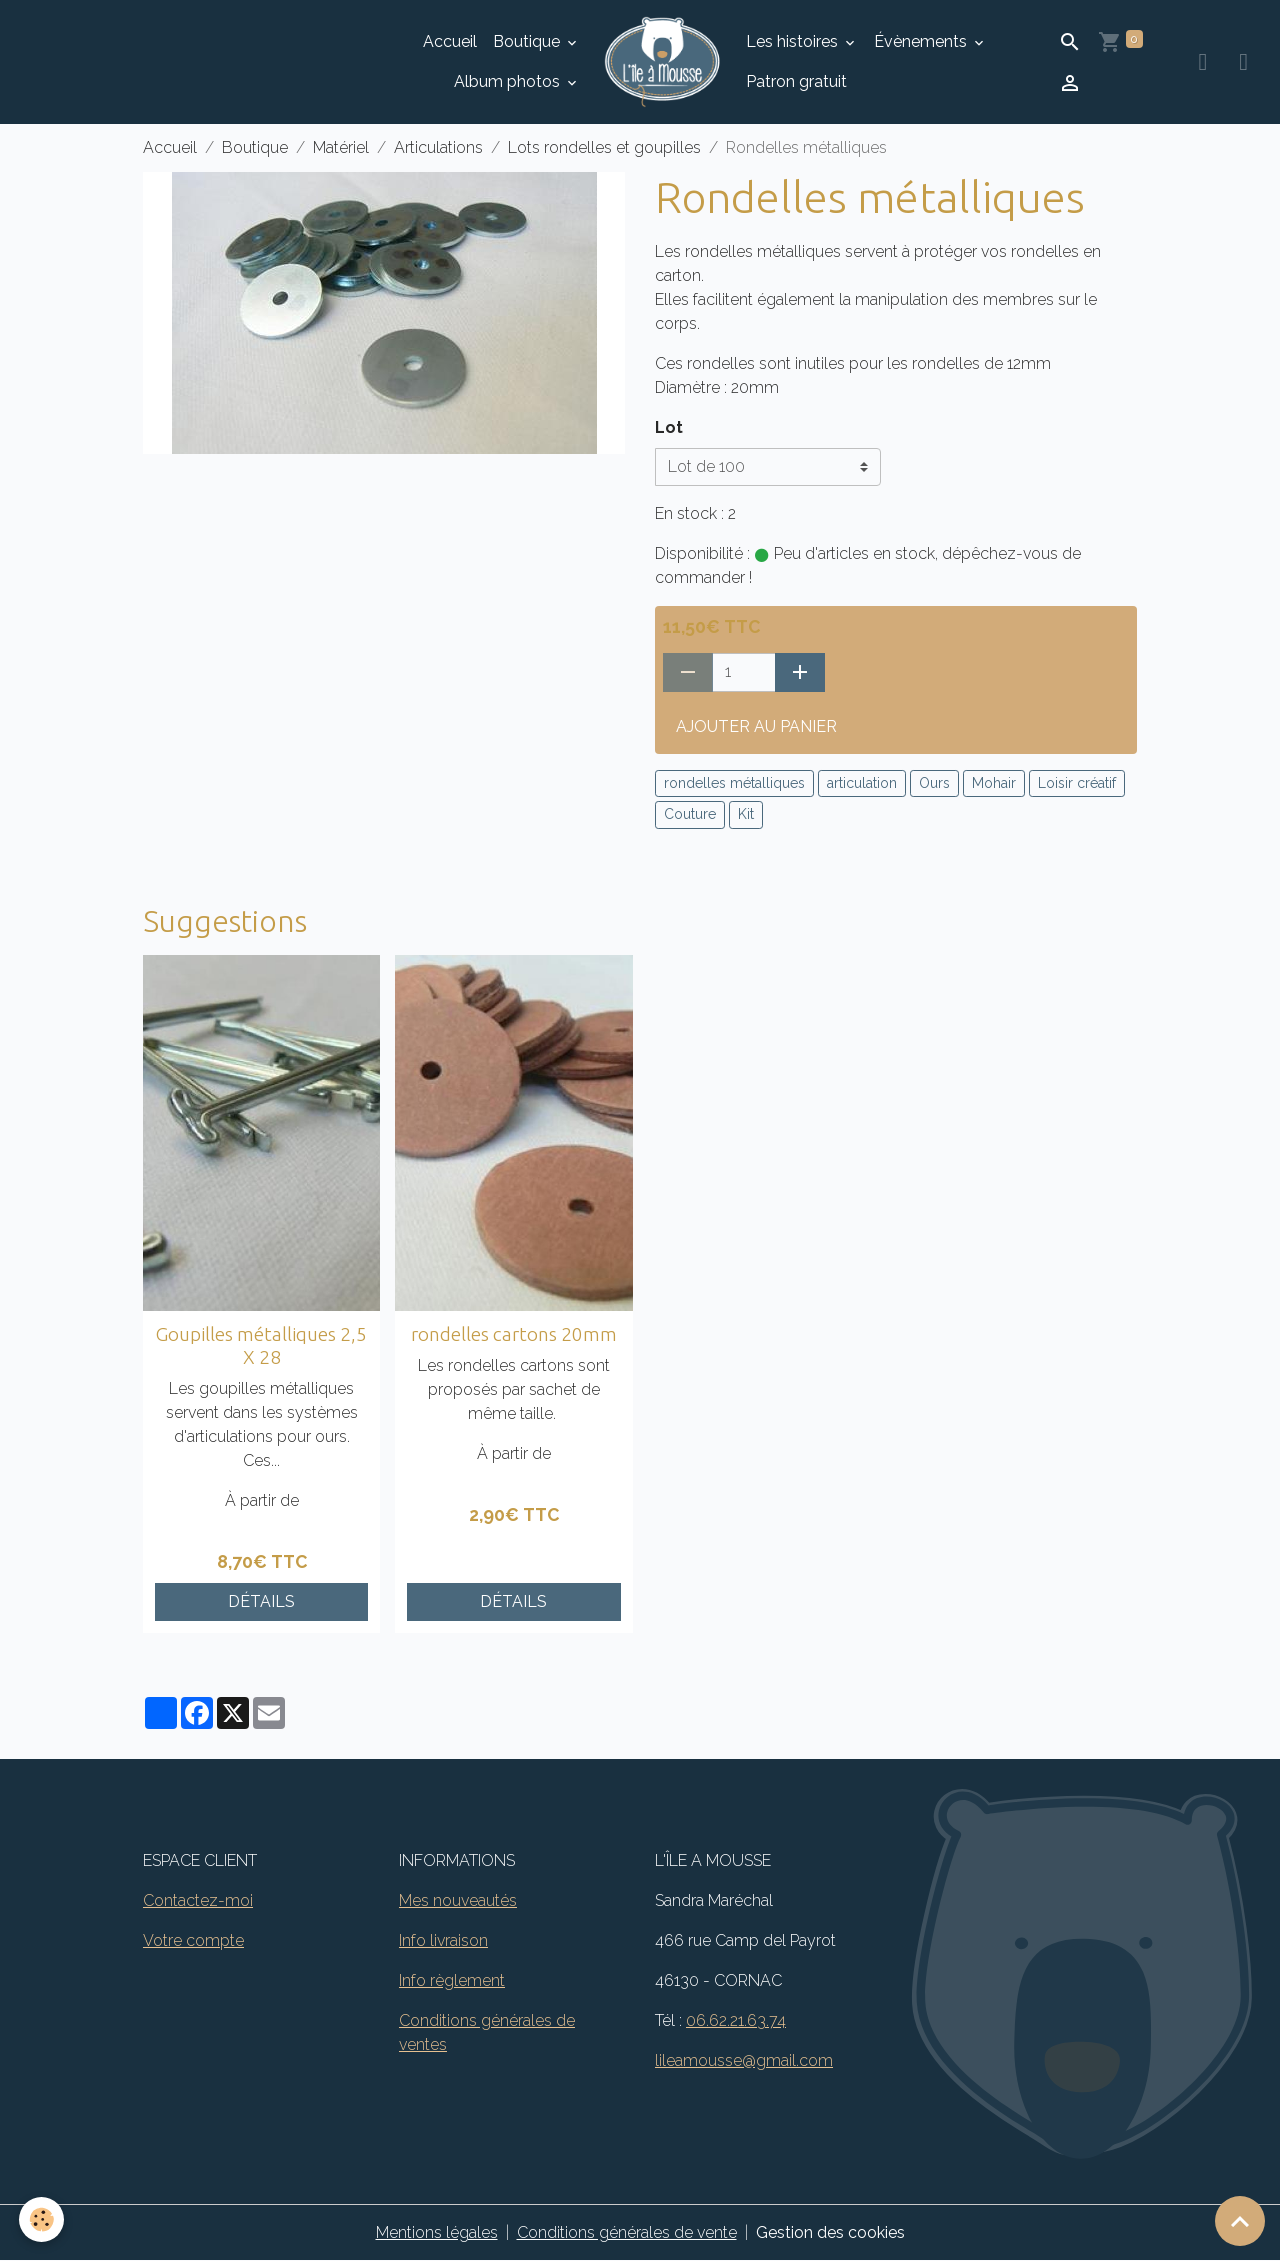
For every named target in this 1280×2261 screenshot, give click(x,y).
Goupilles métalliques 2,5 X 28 (261, 1345)
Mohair (994, 783)
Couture (690, 814)
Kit (746, 814)
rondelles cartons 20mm (514, 1334)
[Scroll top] (1240, 2221)
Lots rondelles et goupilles (604, 147)
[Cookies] (42, 2219)
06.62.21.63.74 (736, 2020)
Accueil (450, 41)
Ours (934, 783)
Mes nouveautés (458, 1900)
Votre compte (193, 1940)
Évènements (922, 41)
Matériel (341, 147)
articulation (862, 783)
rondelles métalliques (734, 783)
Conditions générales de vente (627, 2232)
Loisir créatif (1077, 783)
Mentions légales (437, 2232)
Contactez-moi (198, 1900)
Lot (669, 427)
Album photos (509, 81)
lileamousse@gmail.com (744, 2060)
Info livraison (443, 1940)
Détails (261, 1601)
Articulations (438, 147)
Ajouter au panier (756, 726)
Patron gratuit (796, 81)
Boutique (528, 41)
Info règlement (452, 1980)
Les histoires (794, 41)
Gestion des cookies (830, 2232)
